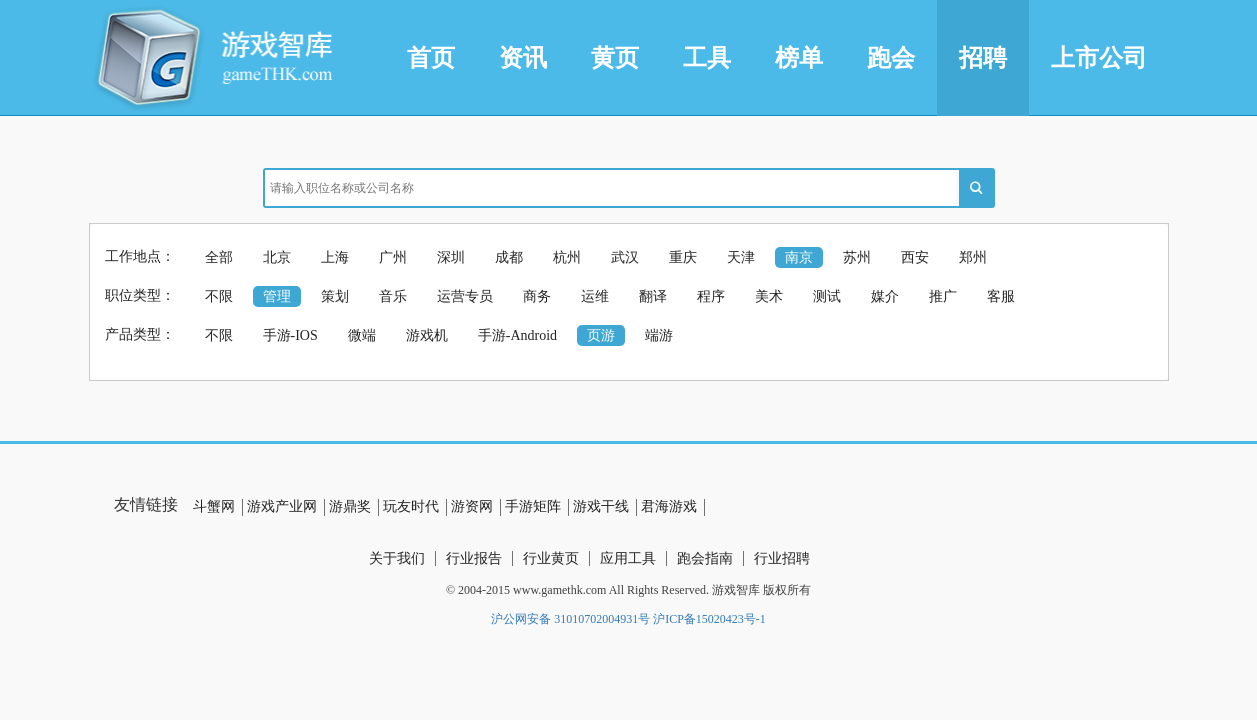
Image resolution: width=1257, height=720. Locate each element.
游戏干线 (601, 506)
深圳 (451, 257)
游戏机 (427, 335)
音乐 (393, 296)
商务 (537, 296)
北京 (277, 257)
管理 (277, 296)
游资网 (472, 506)
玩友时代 (411, 506)
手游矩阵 (533, 506)
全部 (219, 257)
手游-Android (517, 335)
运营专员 (465, 296)
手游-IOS (290, 335)
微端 (362, 335)
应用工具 (628, 558)
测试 (827, 296)
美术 (769, 296)
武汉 (625, 257)
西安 (915, 257)
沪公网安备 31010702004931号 (570, 619)
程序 (711, 296)
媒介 (885, 296)
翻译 (653, 296)
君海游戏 (669, 506)
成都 (509, 257)
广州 (393, 257)
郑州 (973, 257)
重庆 (683, 257)
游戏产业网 (282, 506)
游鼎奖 (350, 506)
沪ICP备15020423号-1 (709, 619)
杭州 (567, 257)
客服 (1001, 296)
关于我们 (397, 558)
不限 (219, 296)
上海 (335, 257)
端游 (659, 335)
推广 (943, 296)
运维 (595, 296)
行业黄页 (551, 558)
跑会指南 (705, 558)
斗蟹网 (214, 506)
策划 (335, 296)
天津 (741, 257)
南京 (799, 257)
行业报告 (474, 558)
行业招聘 (782, 558)
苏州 (857, 257)
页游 (601, 335)
